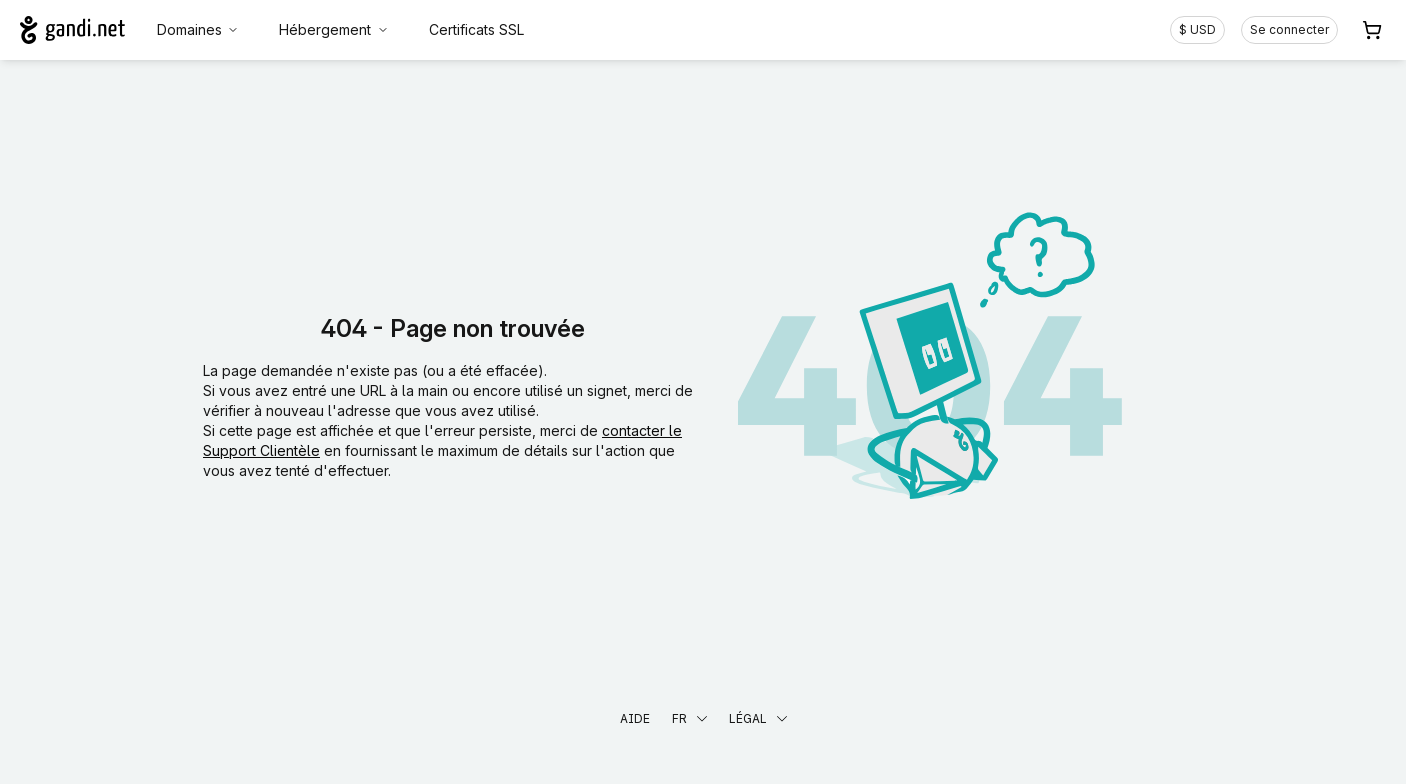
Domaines (198, 29)
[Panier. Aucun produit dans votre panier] (1372, 30)
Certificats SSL (476, 29)
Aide (635, 718)
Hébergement (334, 29)
